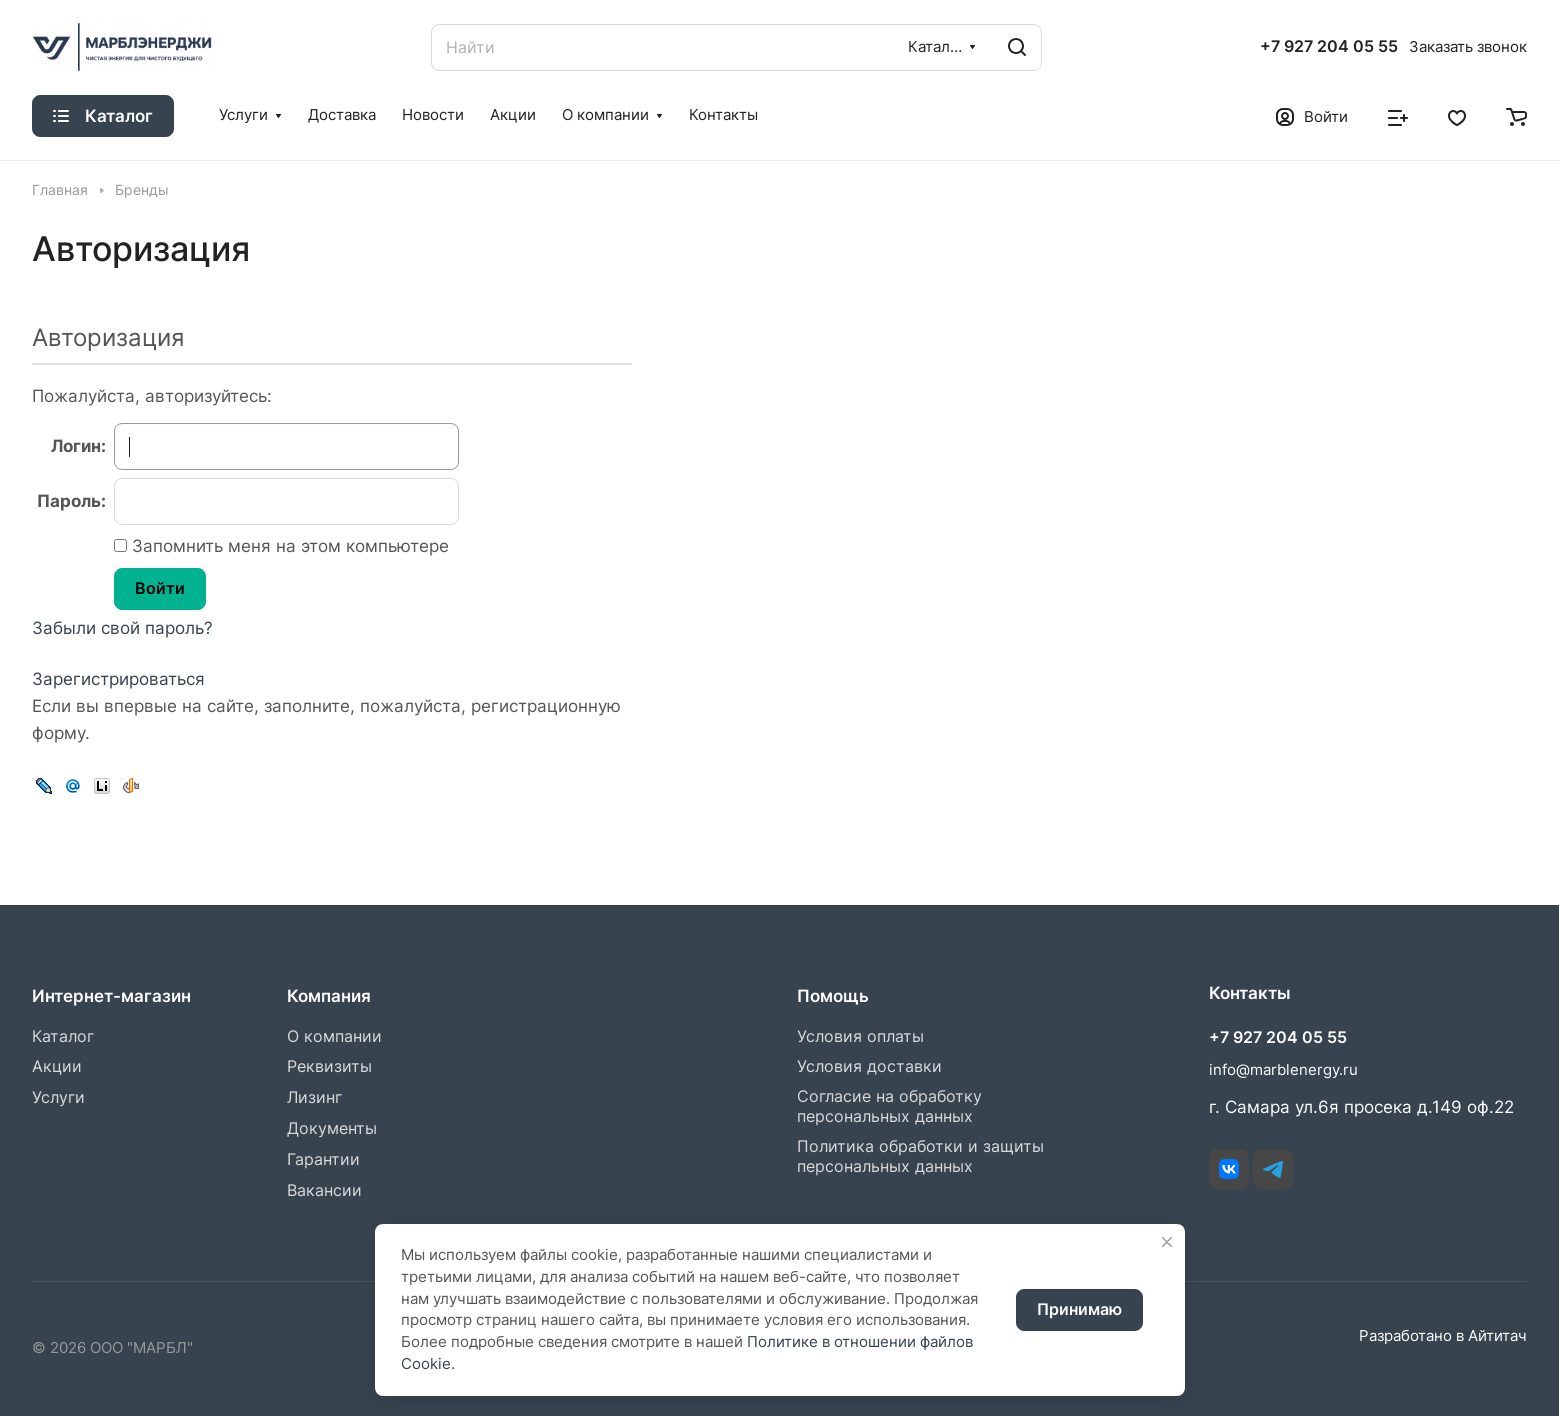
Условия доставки (869, 1066)
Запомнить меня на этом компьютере (288, 546)
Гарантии (323, 1159)
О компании (334, 1036)
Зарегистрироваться (118, 679)
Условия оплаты (860, 1036)
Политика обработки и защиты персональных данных (920, 1156)
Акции (57, 1066)
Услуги (58, 1097)
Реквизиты (329, 1066)
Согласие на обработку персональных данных (889, 1106)
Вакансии (324, 1190)
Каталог (63, 1036)
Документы (332, 1128)
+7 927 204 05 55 (1329, 47)
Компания (329, 996)
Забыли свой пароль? (122, 628)
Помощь (833, 996)
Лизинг (314, 1097)
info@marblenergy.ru (1283, 1069)
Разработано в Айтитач (1443, 1336)
